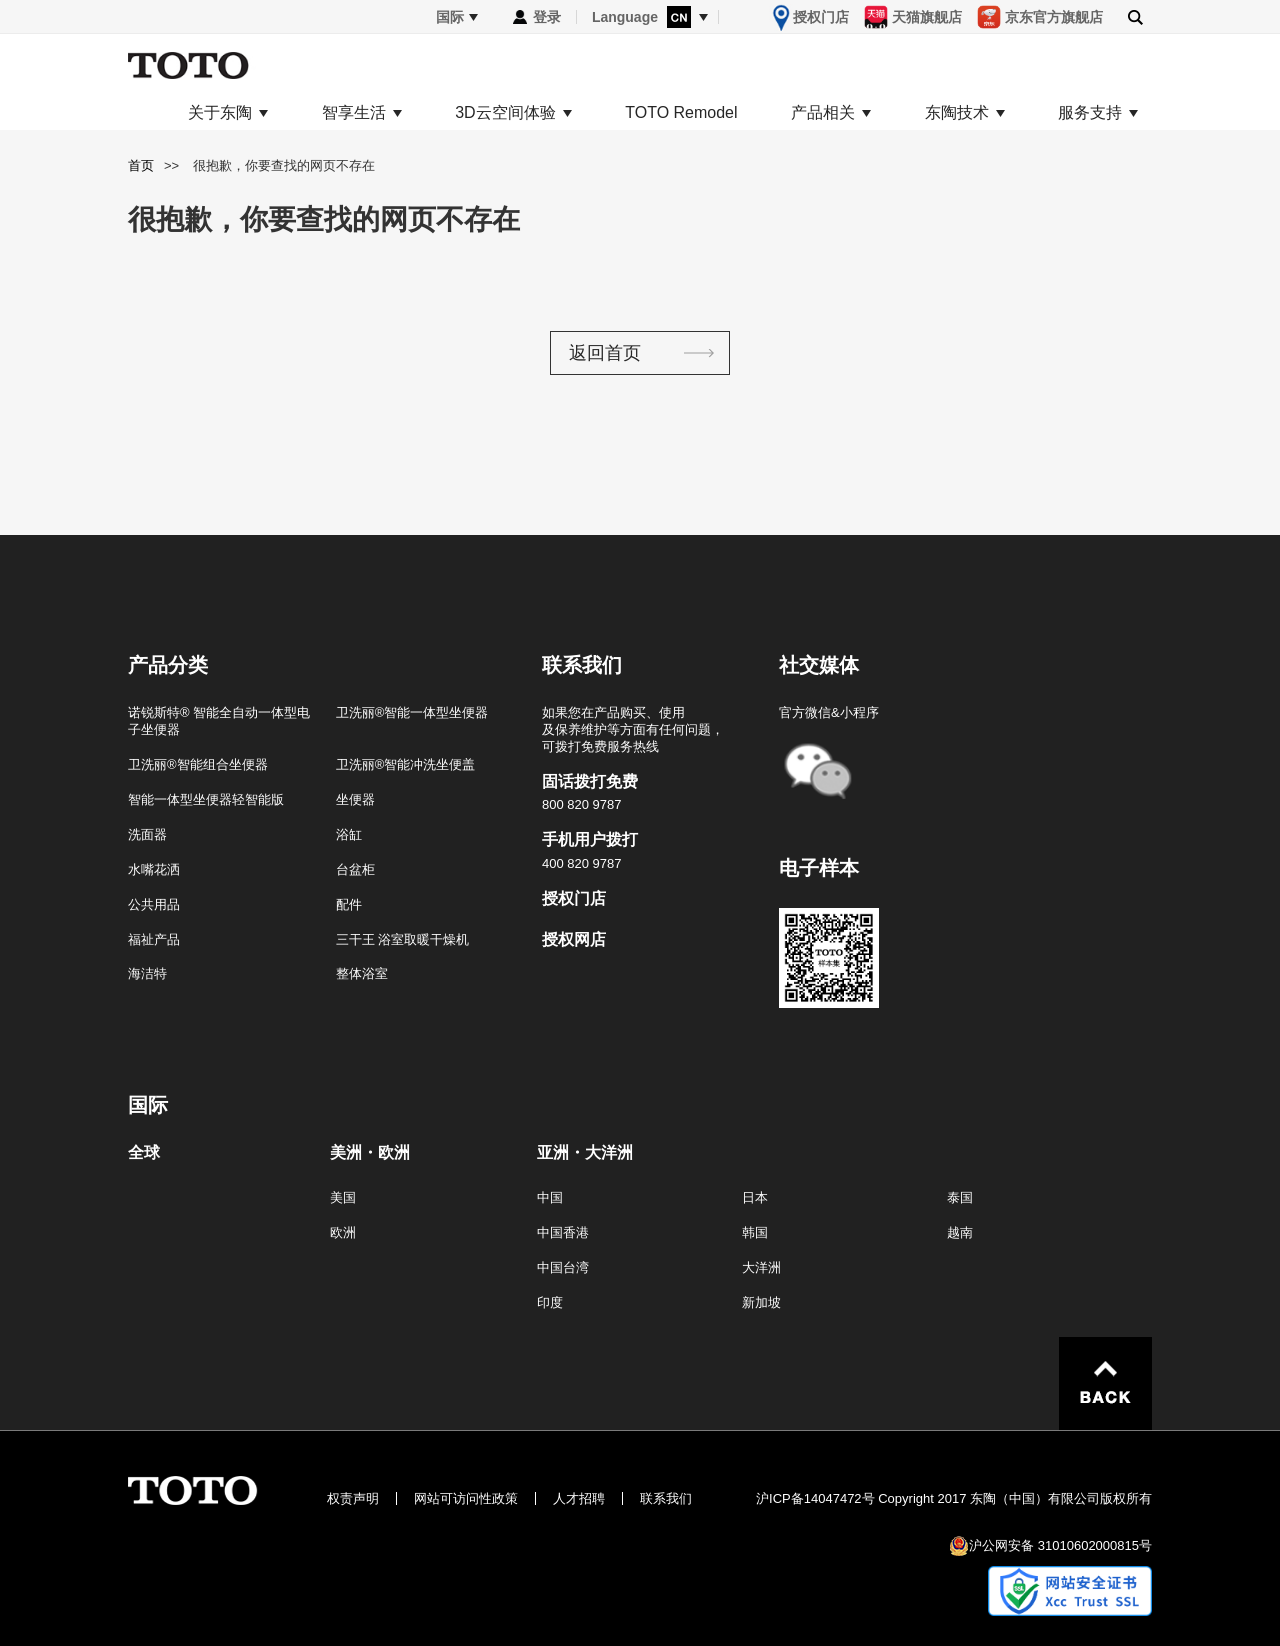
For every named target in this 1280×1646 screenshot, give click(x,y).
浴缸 (349, 834)
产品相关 (823, 113)
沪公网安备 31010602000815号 (1060, 1545)
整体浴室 (362, 973)
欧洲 (343, 1232)
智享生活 (354, 113)
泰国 (960, 1197)
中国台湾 (563, 1267)
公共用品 (154, 904)
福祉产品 (154, 939)
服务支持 (1090, 113)
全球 (144, 1153)
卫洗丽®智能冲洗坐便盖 (406, 764)
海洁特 (147, 973)
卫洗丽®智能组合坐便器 (198, 764)
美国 (343, 1197)
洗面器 (147, 834)
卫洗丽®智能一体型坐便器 (412, 712)
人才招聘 (579, 1498)
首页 (141, 165)
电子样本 (819, 868)
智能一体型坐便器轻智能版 (206, 799)
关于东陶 (220, 113)
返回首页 (605, 353)
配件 (349, 904)
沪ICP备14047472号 (815, 1498)
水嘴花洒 (154, 869)
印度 (550, 1302)
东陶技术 (957, 113)
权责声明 (353, 1498)
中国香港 (563, 1232)
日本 (755, 1197)
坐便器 (355, 799)
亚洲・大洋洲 (585, 1153)
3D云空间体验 (505, 113)
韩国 (755, 1232)
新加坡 (761, 1302)
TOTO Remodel (681, 113)
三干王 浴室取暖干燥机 (403, 939)
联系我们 (666, 1498)
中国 (550, 1197)
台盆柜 (355, 869)
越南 (960, 1232)
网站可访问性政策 (466, 1498)
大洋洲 (761, 1267)
